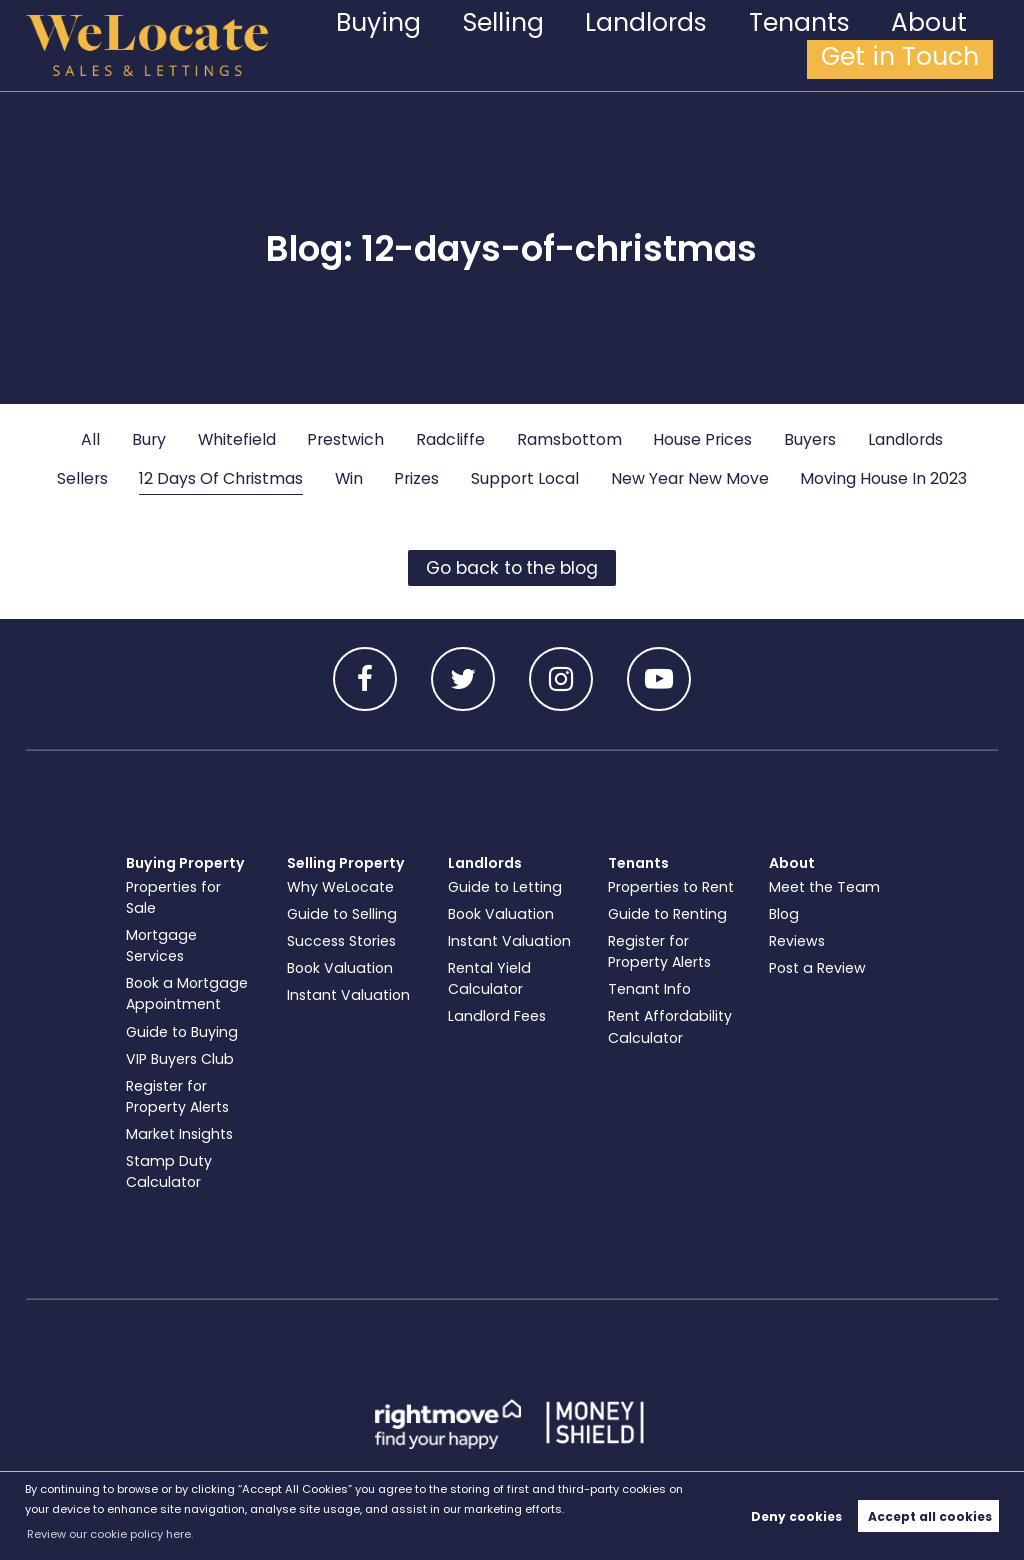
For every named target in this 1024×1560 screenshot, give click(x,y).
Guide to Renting (667, 914)
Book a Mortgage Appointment (187, 993)
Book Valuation (340, 968)
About (806, 45)
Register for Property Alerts (177, 1096)
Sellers (82, 478)
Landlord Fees (497, 1016)
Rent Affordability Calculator (670, 1026)
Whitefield (237, 439)
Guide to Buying (182, 1032)
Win (349, 478)
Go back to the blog (512, 568)
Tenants (708, 45)
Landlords (597, 45)
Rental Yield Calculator (489, 978)
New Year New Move (690, 478)
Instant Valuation (348, 995)
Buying (400, 45)
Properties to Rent (671, 887)
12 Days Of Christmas (221, 478)
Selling (493, 45)
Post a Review (817, 968)
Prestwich (345, 439)
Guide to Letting (505, 887)
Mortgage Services (161, 945)
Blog (784, 914)
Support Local (525, 478)
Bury (149, 439)
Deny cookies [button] (796, 1516)
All (90, 439)
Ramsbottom (569, 439)
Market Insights (179, 1134)
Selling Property (346, 863)
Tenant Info (649, 989)
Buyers (810, 439)
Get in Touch (929, 45)
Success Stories (341, 941)
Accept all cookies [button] (930, 1516)
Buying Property (185, 863)
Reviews (797, 941)
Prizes (416, 478)
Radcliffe (450, 439)
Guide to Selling (342, 914)
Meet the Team (824, 887)
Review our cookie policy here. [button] (110, 1534)
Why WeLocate (340, 887)
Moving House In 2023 (883, 478)
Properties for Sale (173, 897)
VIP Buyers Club (180, 1059)
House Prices (702, 439)
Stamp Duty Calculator (169, 1171)
